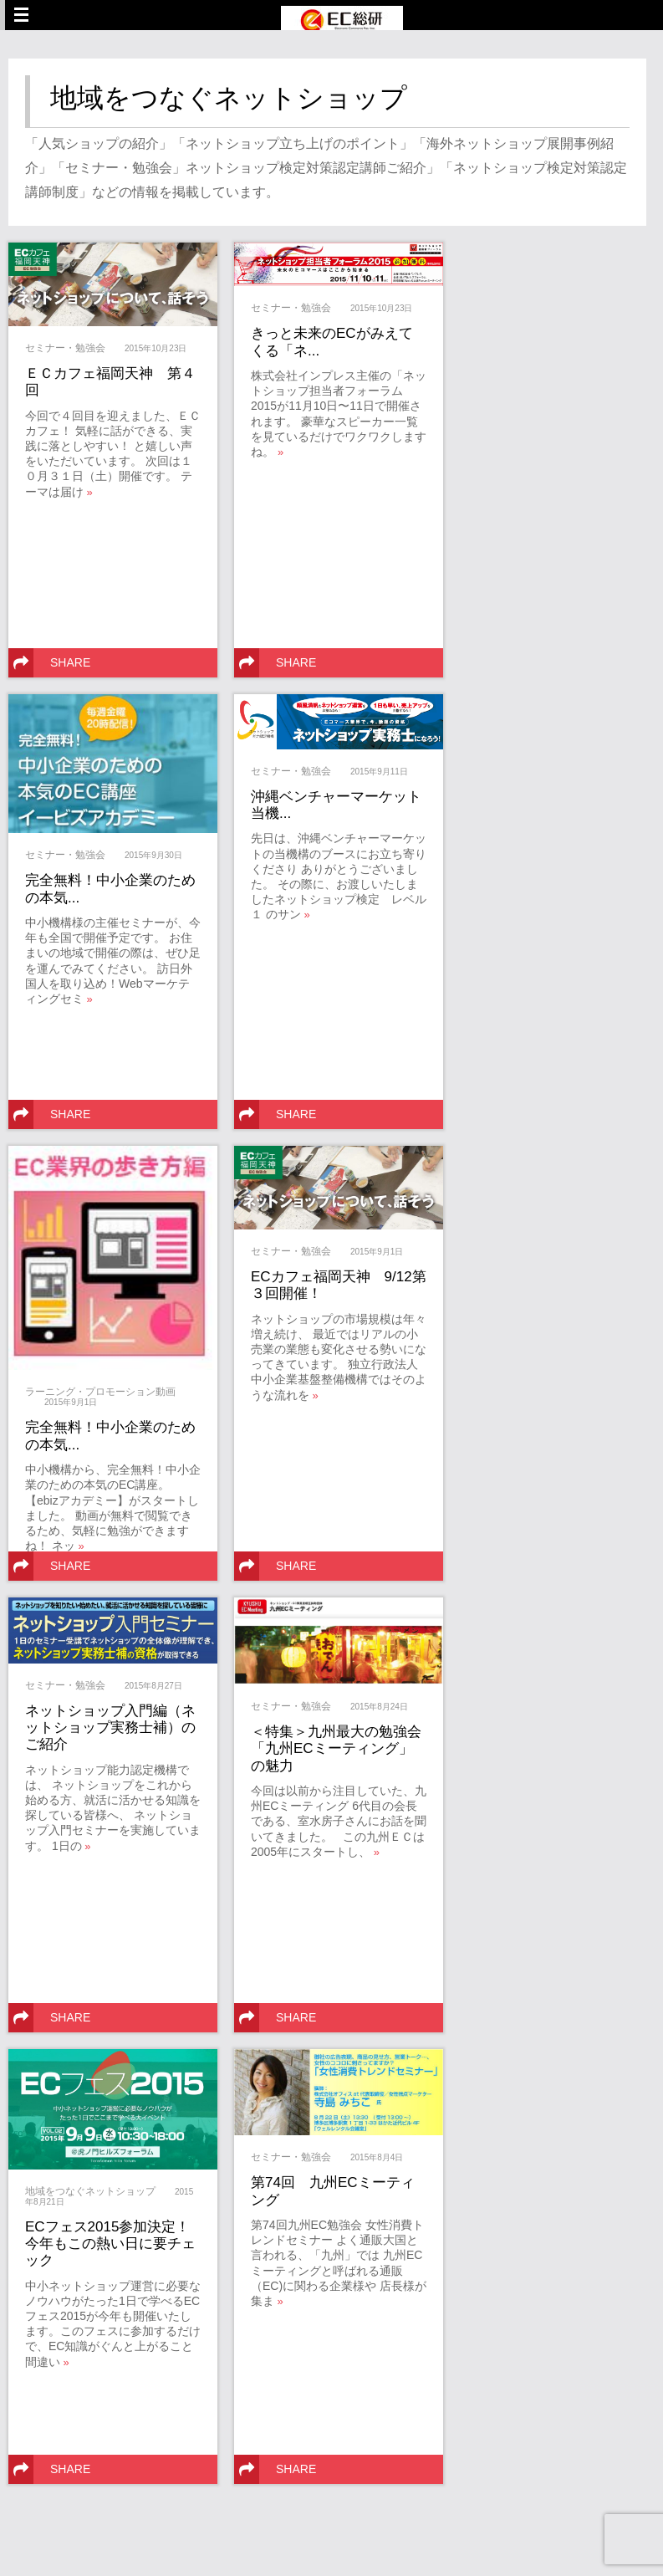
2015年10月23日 (156, 348)
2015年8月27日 (153, 1685)
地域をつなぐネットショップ (90, 2191)
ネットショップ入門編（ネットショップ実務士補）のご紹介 (110, 1728)
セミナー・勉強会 (65, 348)
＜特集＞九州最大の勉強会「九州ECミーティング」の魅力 (336, 1749)
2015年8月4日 (376, 2157)
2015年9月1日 (70, 1402)
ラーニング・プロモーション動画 (100, 1392)
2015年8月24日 (379, 1706)
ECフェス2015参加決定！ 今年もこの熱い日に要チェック (114, 2244)
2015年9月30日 (153, 855)
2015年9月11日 (379, 771)
